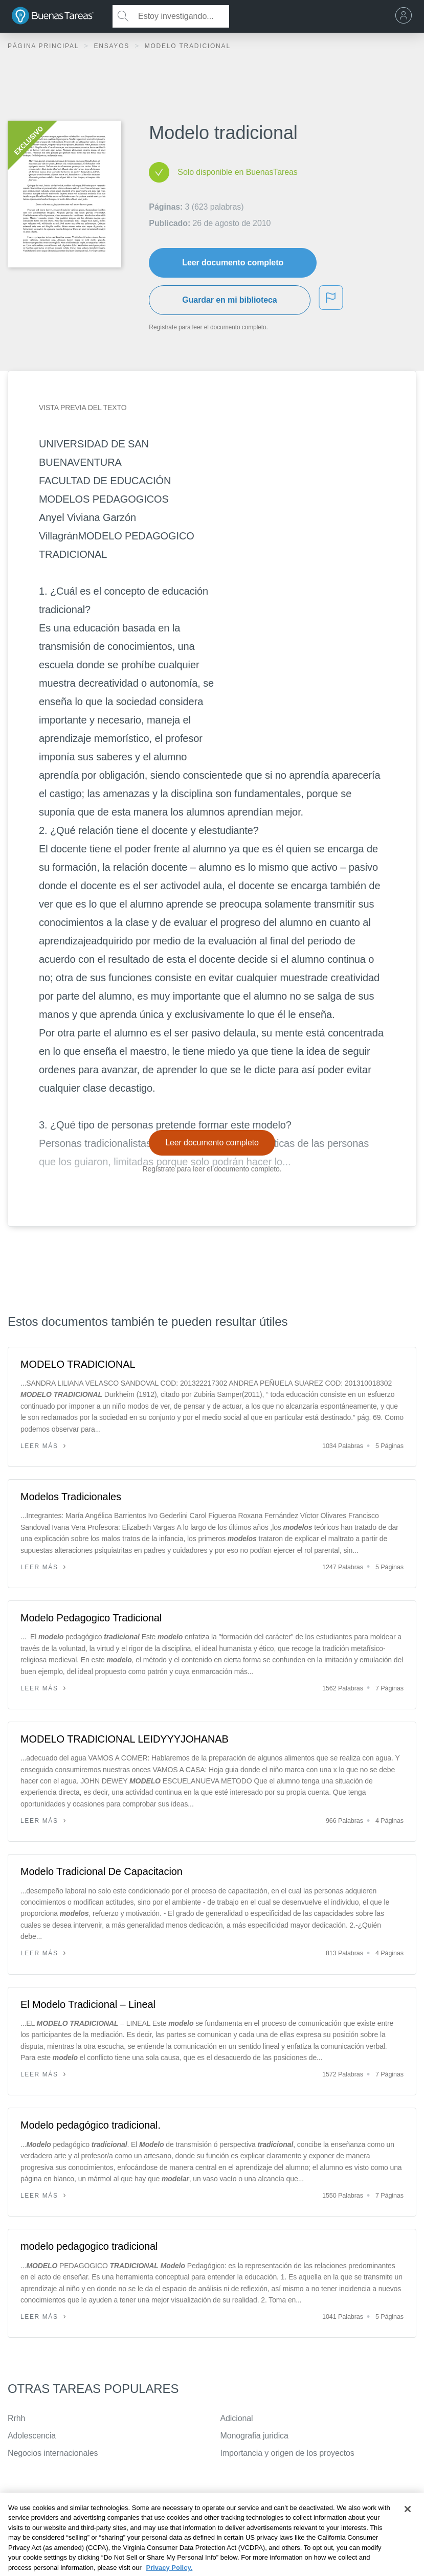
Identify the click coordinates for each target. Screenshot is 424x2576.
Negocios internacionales (53, 2453)
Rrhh (16, 2418)
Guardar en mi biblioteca (229, 300)
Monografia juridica (254, 2435)
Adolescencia (32, 2435)
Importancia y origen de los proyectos (287, 2453)
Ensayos (113, 46)
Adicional (236, 2418)
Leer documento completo (232, 262)
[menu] (406, 16)
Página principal (44, 46)
